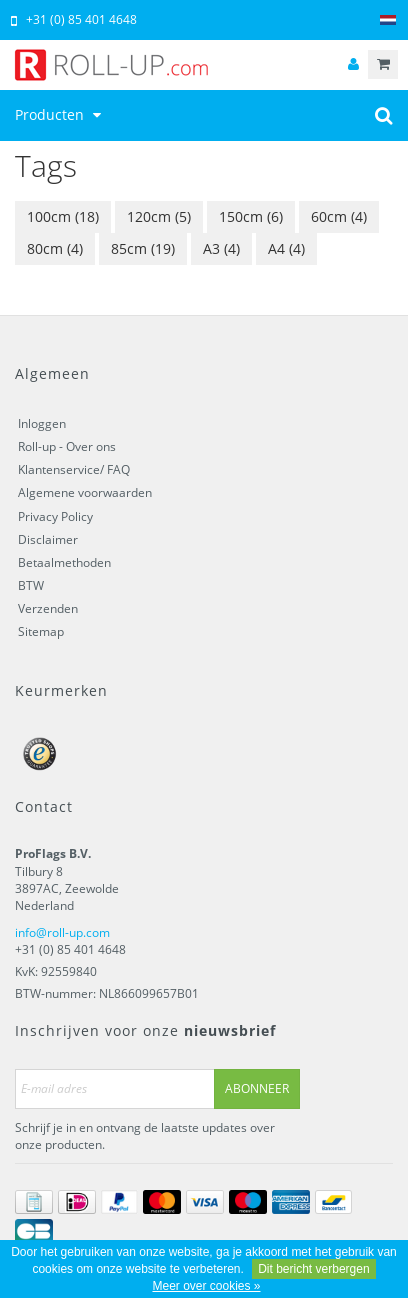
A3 (221, 248)
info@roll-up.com (62, 932)
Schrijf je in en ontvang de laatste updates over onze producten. (145, 1136)
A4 (286, 248)
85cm (143, 248)
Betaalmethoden (64, 562)
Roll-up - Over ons (67, 446)
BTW (31, 585)
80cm (55, 248)
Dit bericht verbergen (313, 1269)
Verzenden (48, 608)
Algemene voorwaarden (85, 492)
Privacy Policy (55, 516)
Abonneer (257, 1088)
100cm (63, 216)
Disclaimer (48, 539)
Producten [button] (60, 114)
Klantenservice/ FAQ (74, 469)
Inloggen (42, 423)
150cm (251, 216)
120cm (159, 216)
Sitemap (41, 631)
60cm (339, 216)
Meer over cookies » (206, 1286)
